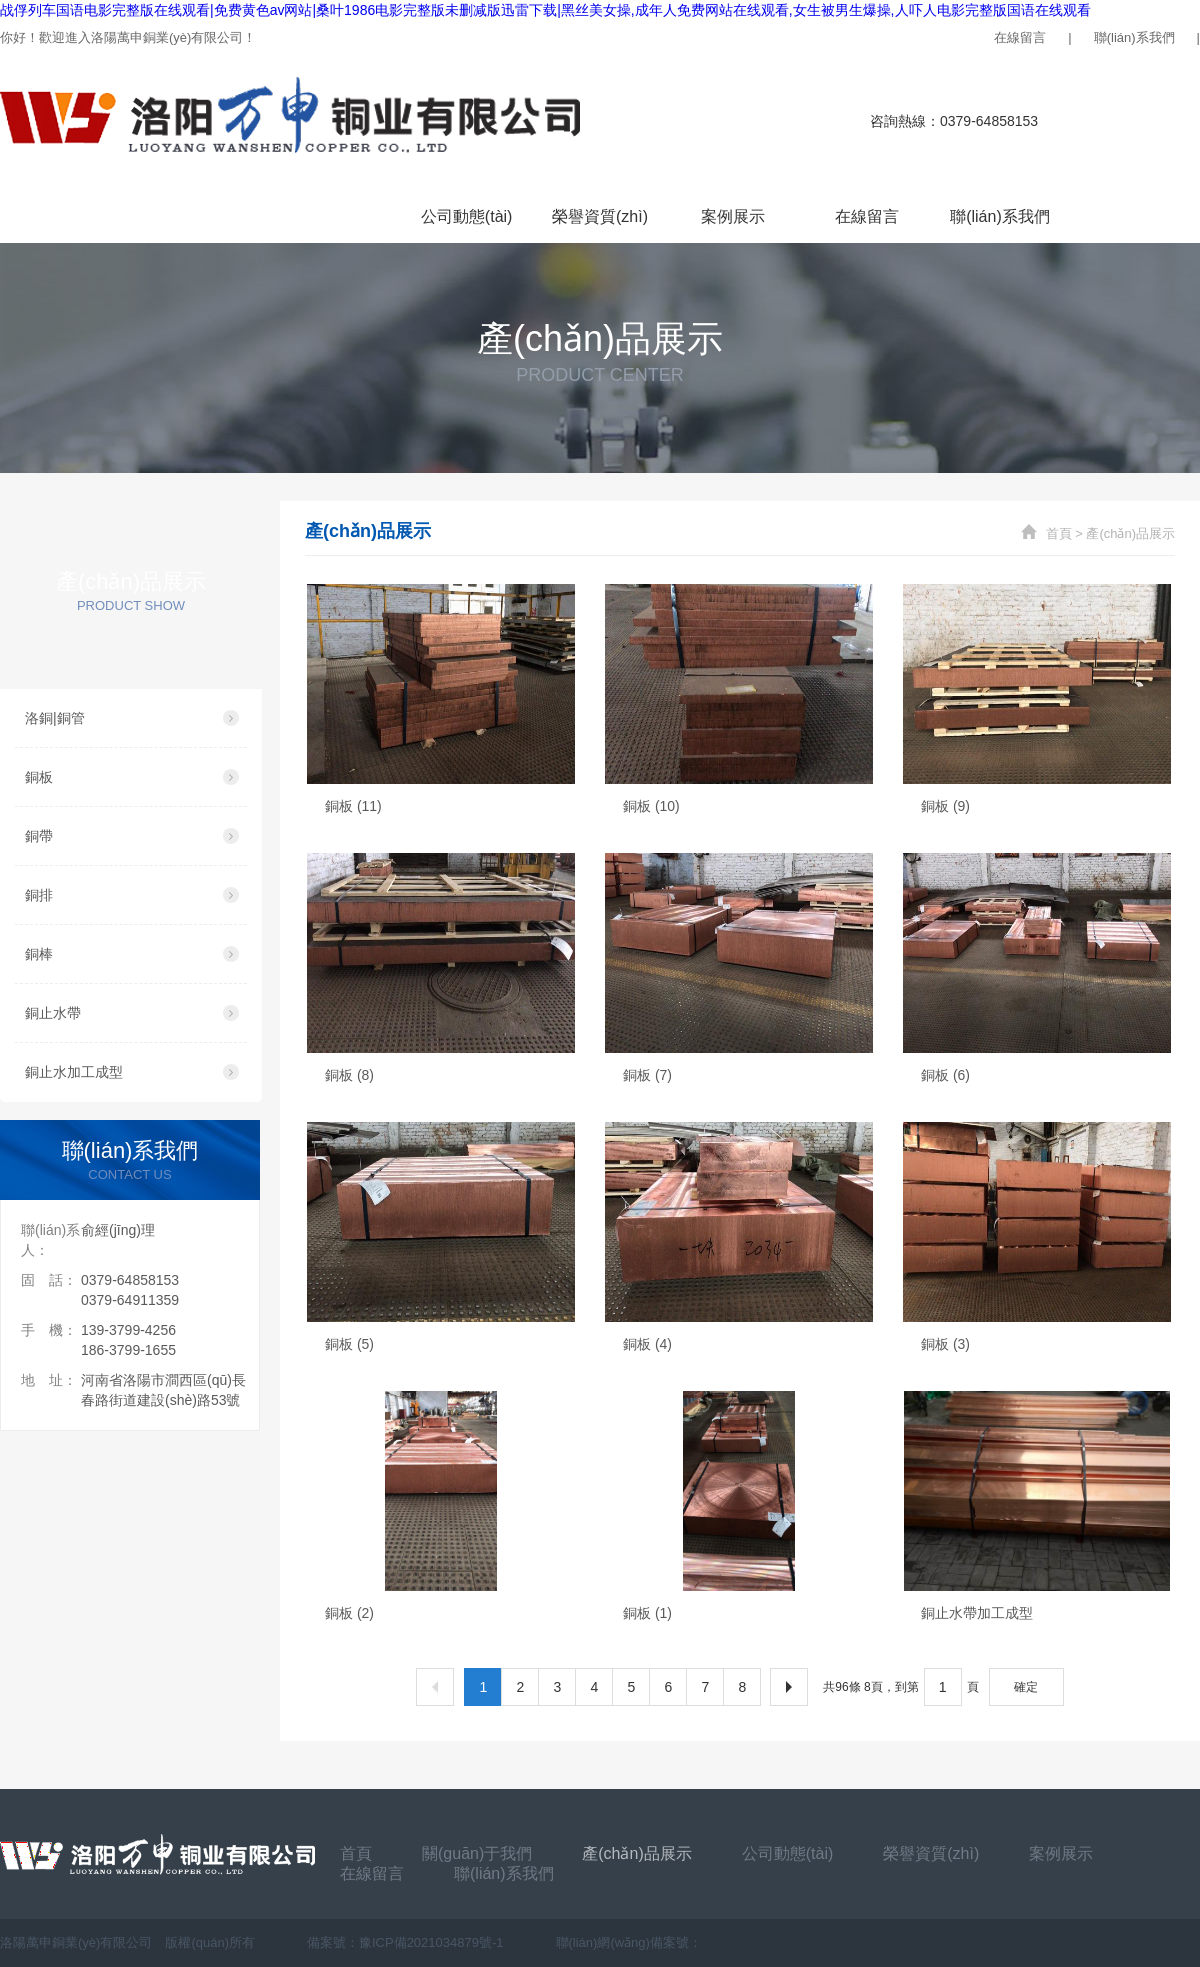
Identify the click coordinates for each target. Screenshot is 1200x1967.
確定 (1026, 1687)
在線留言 (1020, 37)
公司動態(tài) (467, 216)
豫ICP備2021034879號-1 (431, 1942)
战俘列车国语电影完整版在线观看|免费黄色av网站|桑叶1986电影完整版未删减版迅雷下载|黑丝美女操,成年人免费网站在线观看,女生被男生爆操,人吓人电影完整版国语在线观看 (545, 10)
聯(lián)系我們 (1134, 37)
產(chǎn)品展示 (333, 216)
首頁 (67, 216)
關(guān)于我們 (200, 216)
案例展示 (733, 216)
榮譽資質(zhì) (600, 216)
